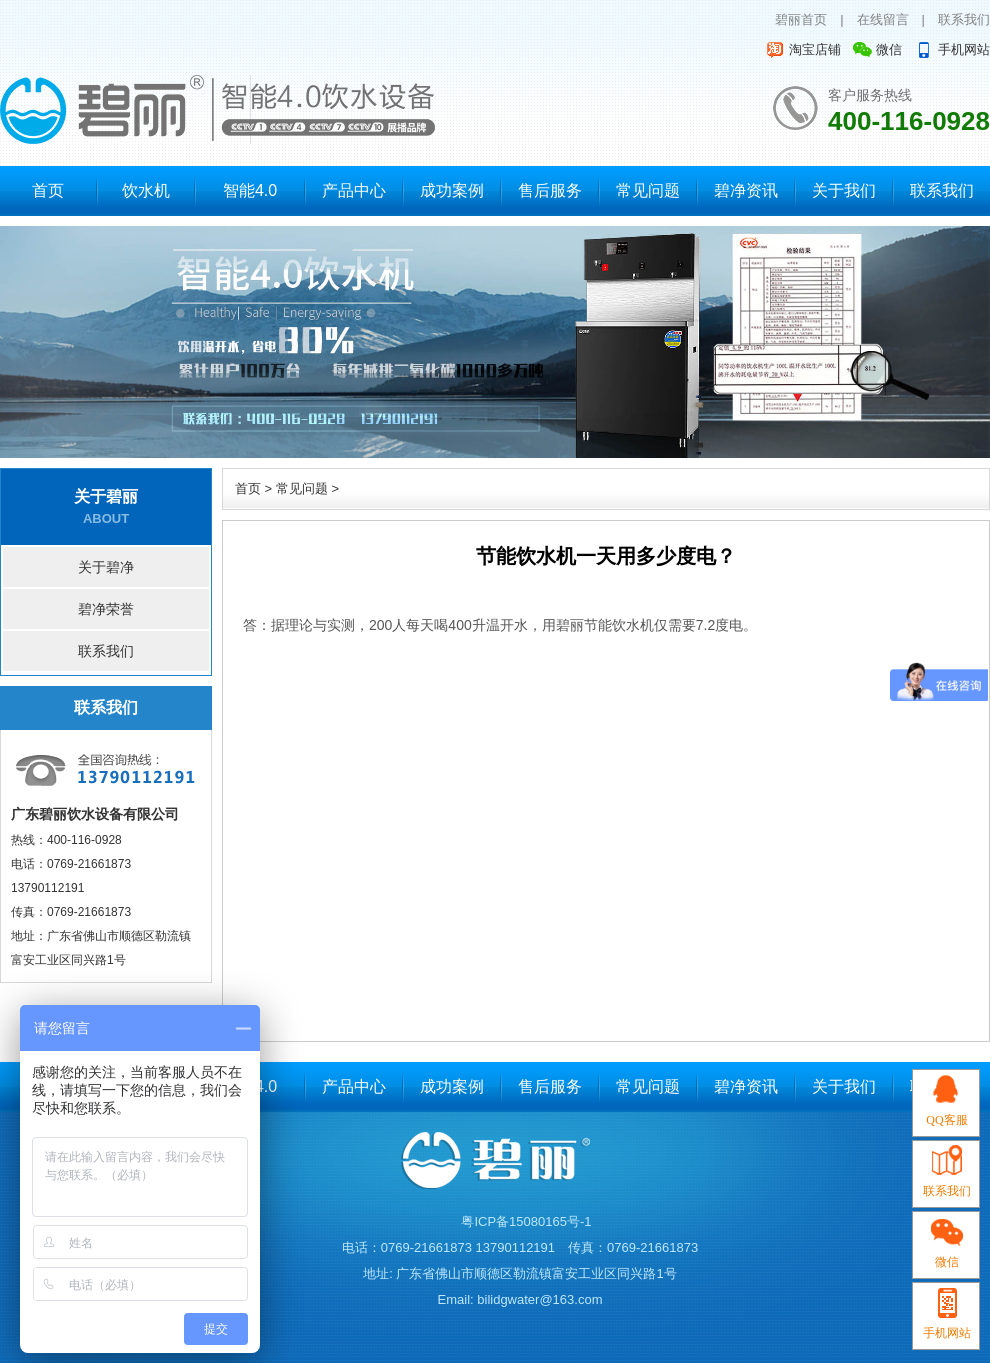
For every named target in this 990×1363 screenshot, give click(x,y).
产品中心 (354, 190)
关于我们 (844, 190)
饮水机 (146, 190)
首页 (48, 190)
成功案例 (452, 190)
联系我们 (964, 19)
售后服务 (550, 190)
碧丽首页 (801, 19)
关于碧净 (106, 567)
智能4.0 (250, 190)
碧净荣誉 (106, 609)
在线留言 (883, 19)
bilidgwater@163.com (539, 1299)
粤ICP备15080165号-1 (526, 1221)
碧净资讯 (746, 190)
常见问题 (648, 190)
